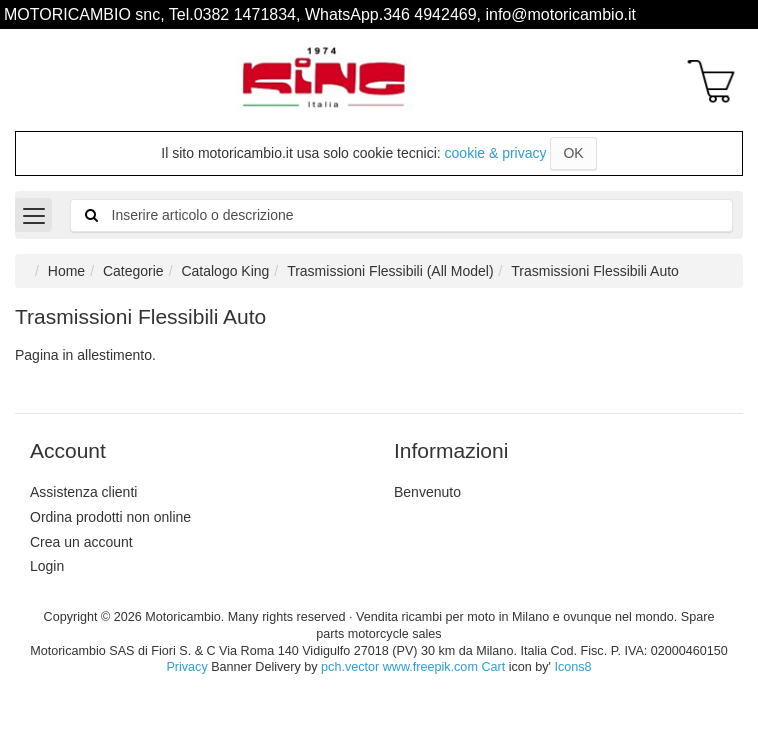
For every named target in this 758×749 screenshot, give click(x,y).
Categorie (133, 271)
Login (47, 566)
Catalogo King (225, 271)
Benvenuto (427, 492)
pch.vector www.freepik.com (399, 667)
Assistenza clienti (83, 492)
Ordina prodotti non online (110, 517)
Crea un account (81, 542)
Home (66, 271)
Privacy (186, 667)
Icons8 (572, 667)
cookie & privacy (496, 153)
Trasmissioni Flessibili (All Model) (390, 271)
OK (573, 153)
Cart (493, 667)
